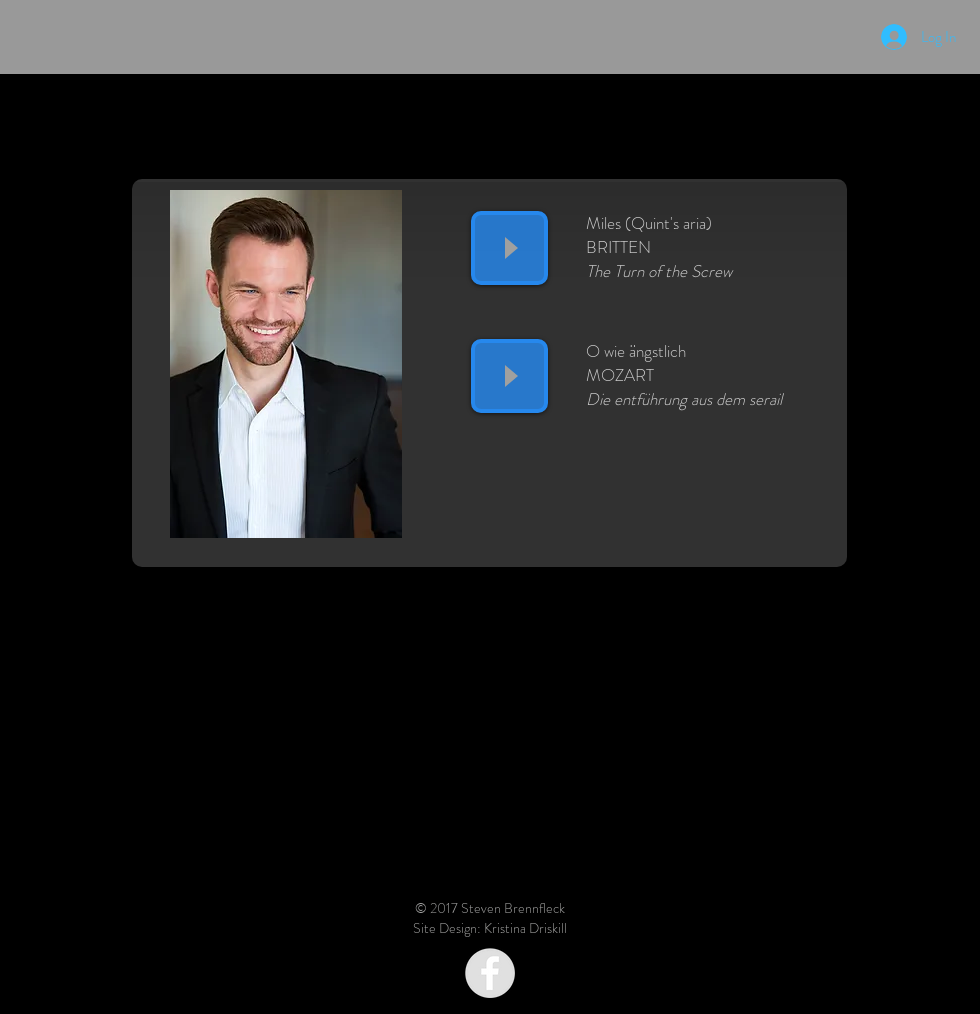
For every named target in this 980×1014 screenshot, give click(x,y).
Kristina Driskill (525, 928)
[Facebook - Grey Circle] (490, 973)
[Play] (509, 248)
